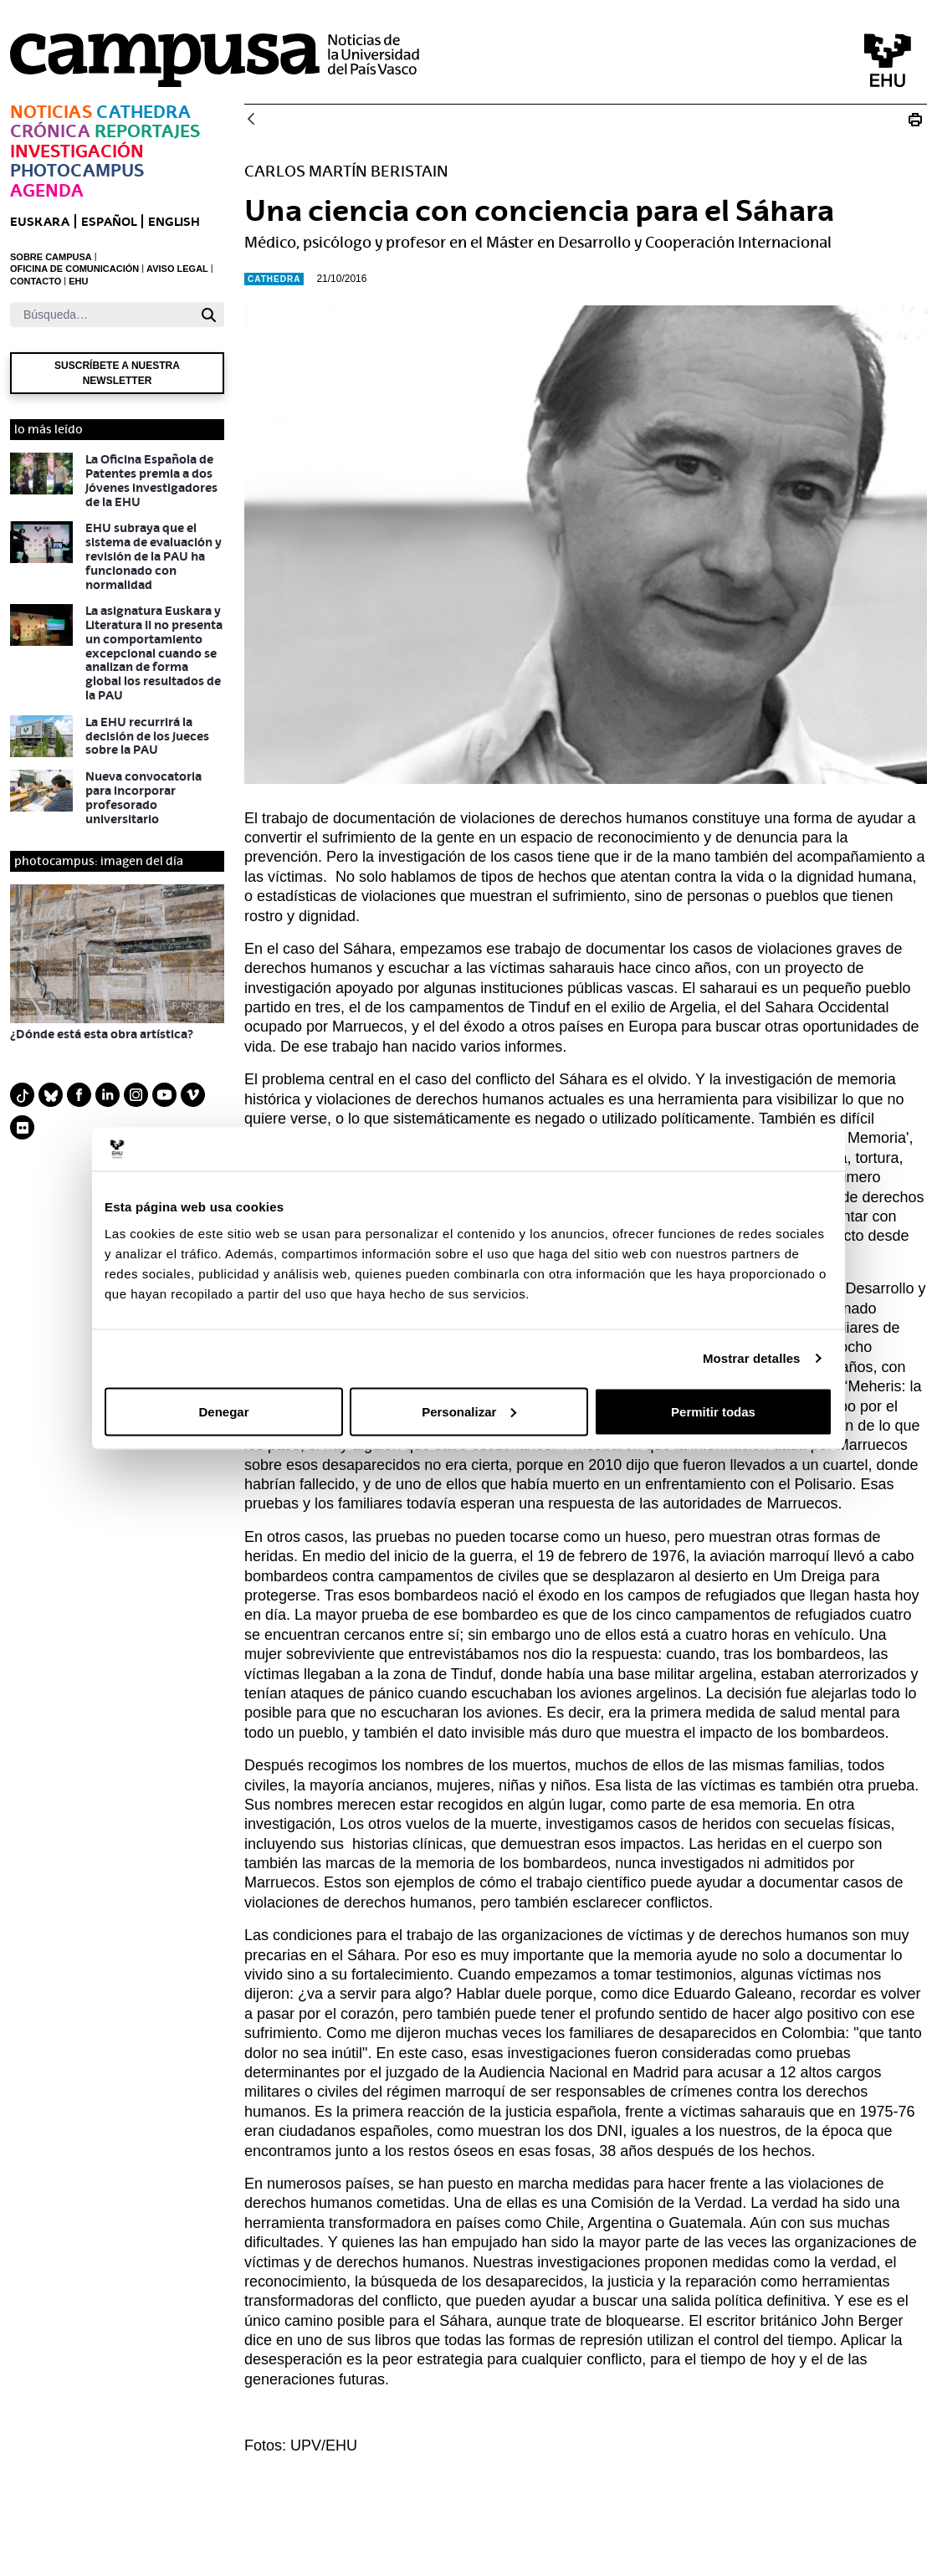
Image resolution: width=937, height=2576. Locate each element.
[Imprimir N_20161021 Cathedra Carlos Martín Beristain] (915, 119)
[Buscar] (101, 314)
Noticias (51, 111)
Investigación (77, 151)
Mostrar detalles (752, 1358)
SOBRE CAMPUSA (51, 257)
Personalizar (469, 1411)
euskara (39, 221)
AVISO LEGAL (177, 269)
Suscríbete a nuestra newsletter (117, 373)
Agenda (47, 190)
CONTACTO (35, 281)
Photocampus (77, 170)
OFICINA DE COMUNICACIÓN (74, 269)
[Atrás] (251, 120)
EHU (78, 281)
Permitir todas (713, 1411)
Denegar (223, 1411)
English (174, 221)
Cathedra (143, 111)
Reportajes (147, 130)
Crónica (50, 130)
